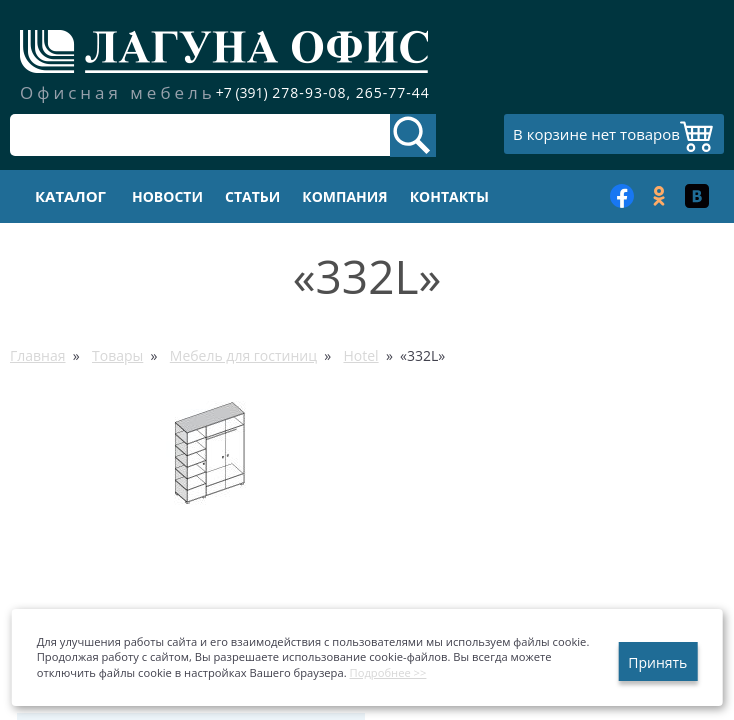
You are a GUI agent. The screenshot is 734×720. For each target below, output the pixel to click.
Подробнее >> (388, 672)
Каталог (70, 196)
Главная (38, 355)
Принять (657, 662)
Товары (117, 355)
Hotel (360, 355)
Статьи (252, 196)
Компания (344, 196)
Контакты (449, 196)
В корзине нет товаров (596, 134)
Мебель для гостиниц (243, 355)
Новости (167, 196)
